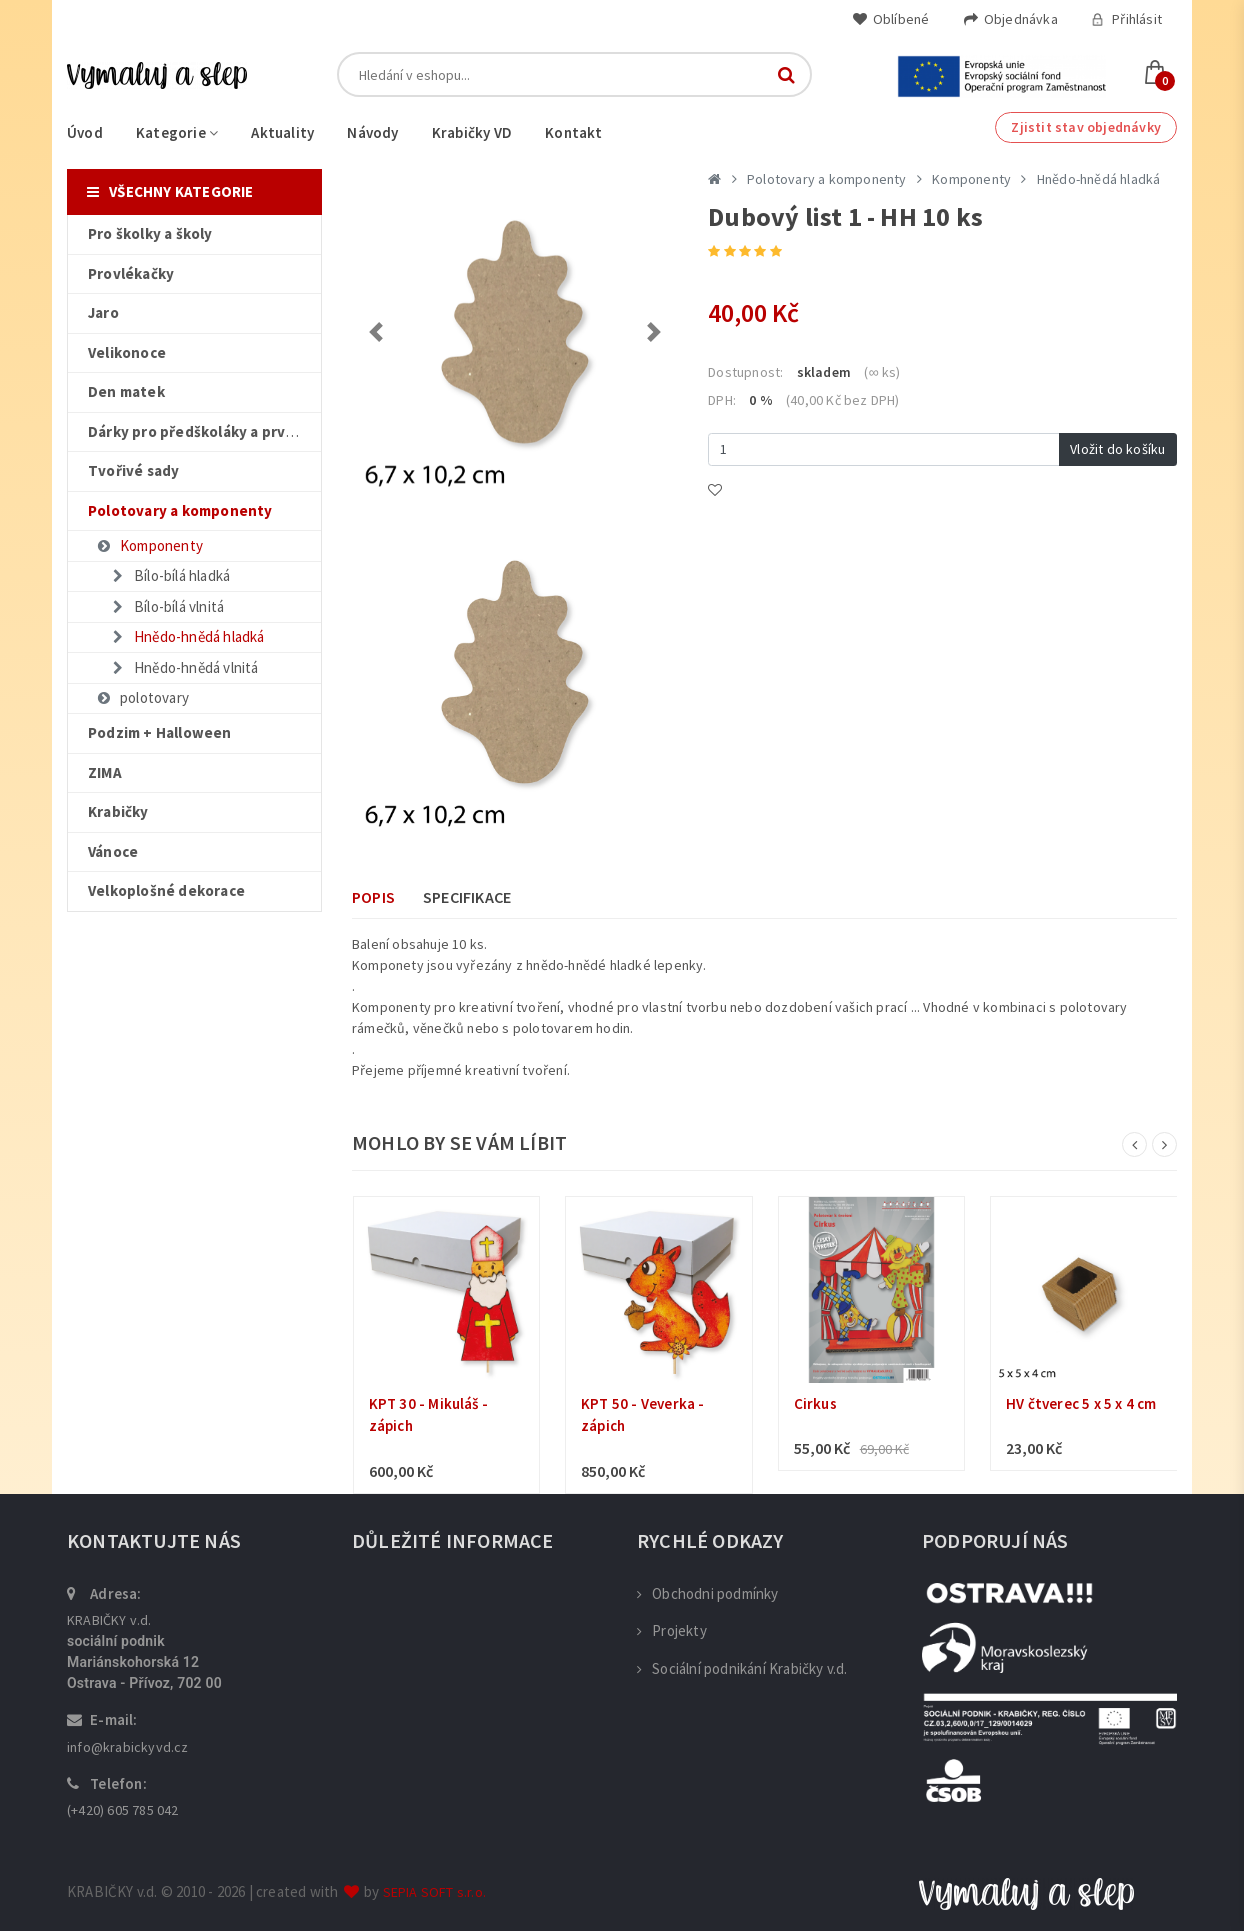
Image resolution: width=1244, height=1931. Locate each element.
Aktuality (282, 132)
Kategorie (177, 132)
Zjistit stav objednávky (1086, 127)
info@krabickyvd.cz (128, 1747)
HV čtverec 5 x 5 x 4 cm (1081, 1403)
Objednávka (1010, 19)
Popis (373, 897)
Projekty (672, 1630)
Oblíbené (891, 19)
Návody (372, 132)
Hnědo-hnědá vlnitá (184, 667)
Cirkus (815, 1403)
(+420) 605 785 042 (123, 1810)
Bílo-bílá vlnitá (166, 606)
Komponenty (149, 545)
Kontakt (573, 132)
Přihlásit (1126, 19)
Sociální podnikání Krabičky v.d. (742, 1668)
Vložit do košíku (1117, 449)
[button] (376, 332)
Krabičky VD (472, 132)
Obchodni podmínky (708, 1593)
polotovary (142, 697)
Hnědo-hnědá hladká (187, 636)
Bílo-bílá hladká (169, 575)
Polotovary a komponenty (827, 179)
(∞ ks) (882, 372)
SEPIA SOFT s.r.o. (434, 1892)
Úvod (85, 132)
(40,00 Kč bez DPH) (843, 400)
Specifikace (467, 897)
